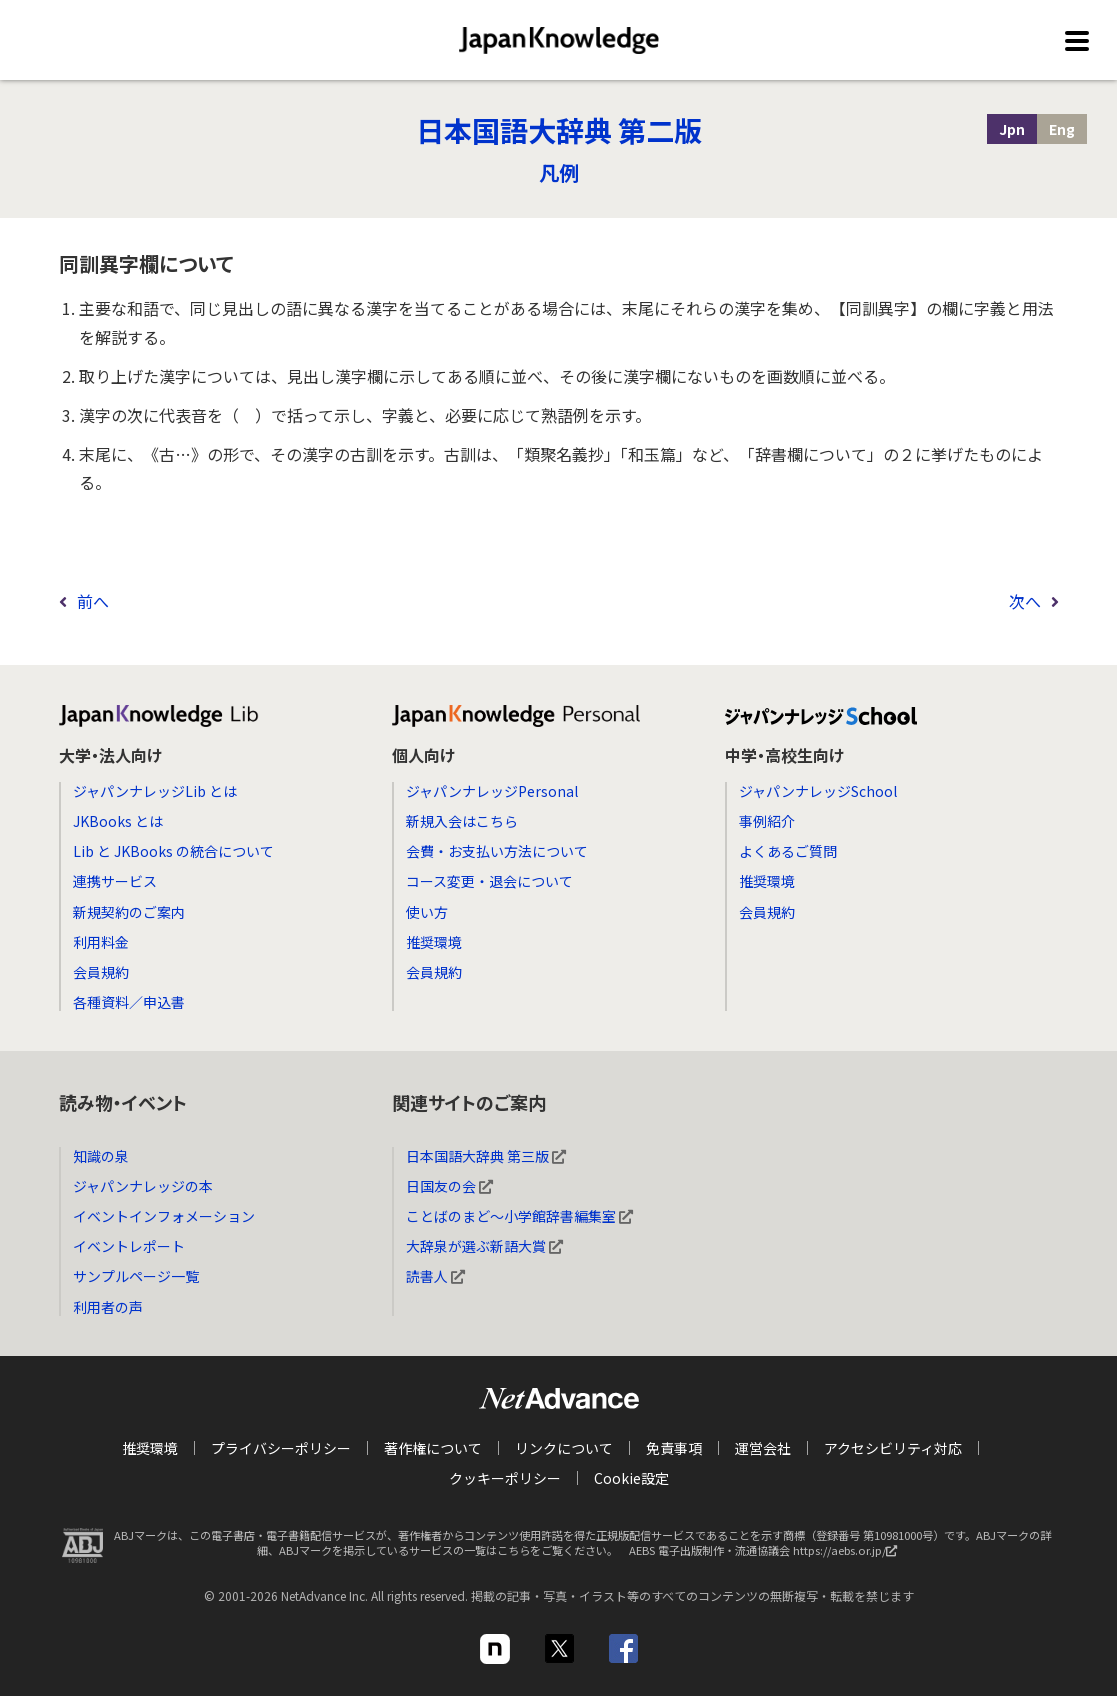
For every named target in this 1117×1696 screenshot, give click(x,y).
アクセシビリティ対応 (893, 1448)
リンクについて (564, 1448)
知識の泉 (101, 1156)
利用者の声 (108, 1307)
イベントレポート (129, 1246)
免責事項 (674, 1448)
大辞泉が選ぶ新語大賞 (484, 1246)
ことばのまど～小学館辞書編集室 (519, 1216)
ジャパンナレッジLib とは (155, 791)
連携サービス (115, 881)
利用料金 (101, 942)
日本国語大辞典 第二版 (559, 130)
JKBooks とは (118, 821)
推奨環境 (434, 942)
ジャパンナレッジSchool (818, 791)
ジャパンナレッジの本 (143, 1186)
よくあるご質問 (788, 851)
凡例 (559, 172)
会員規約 (101, 972)
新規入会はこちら (462, 821)
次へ (1025, 601)
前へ (93, 601)
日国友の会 (449, 1186)
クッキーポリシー (505, 1478)
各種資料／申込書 (129, 1002)
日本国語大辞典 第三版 (486, 1156)
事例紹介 (767, 821)
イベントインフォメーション (164, 1216)
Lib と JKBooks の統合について (173, 851)
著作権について (433, 1448)
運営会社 (763, 1448)
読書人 (435, 1276)
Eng (1062, 129)
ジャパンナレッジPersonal (492, 791)
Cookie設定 (631, 1478)
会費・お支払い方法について (497, 851)
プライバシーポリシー (281, 1448)
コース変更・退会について (489, 881)
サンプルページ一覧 (136, 1276)
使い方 (427, 912)
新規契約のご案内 (129, 912)
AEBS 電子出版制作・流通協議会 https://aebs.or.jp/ (768, 1555)
